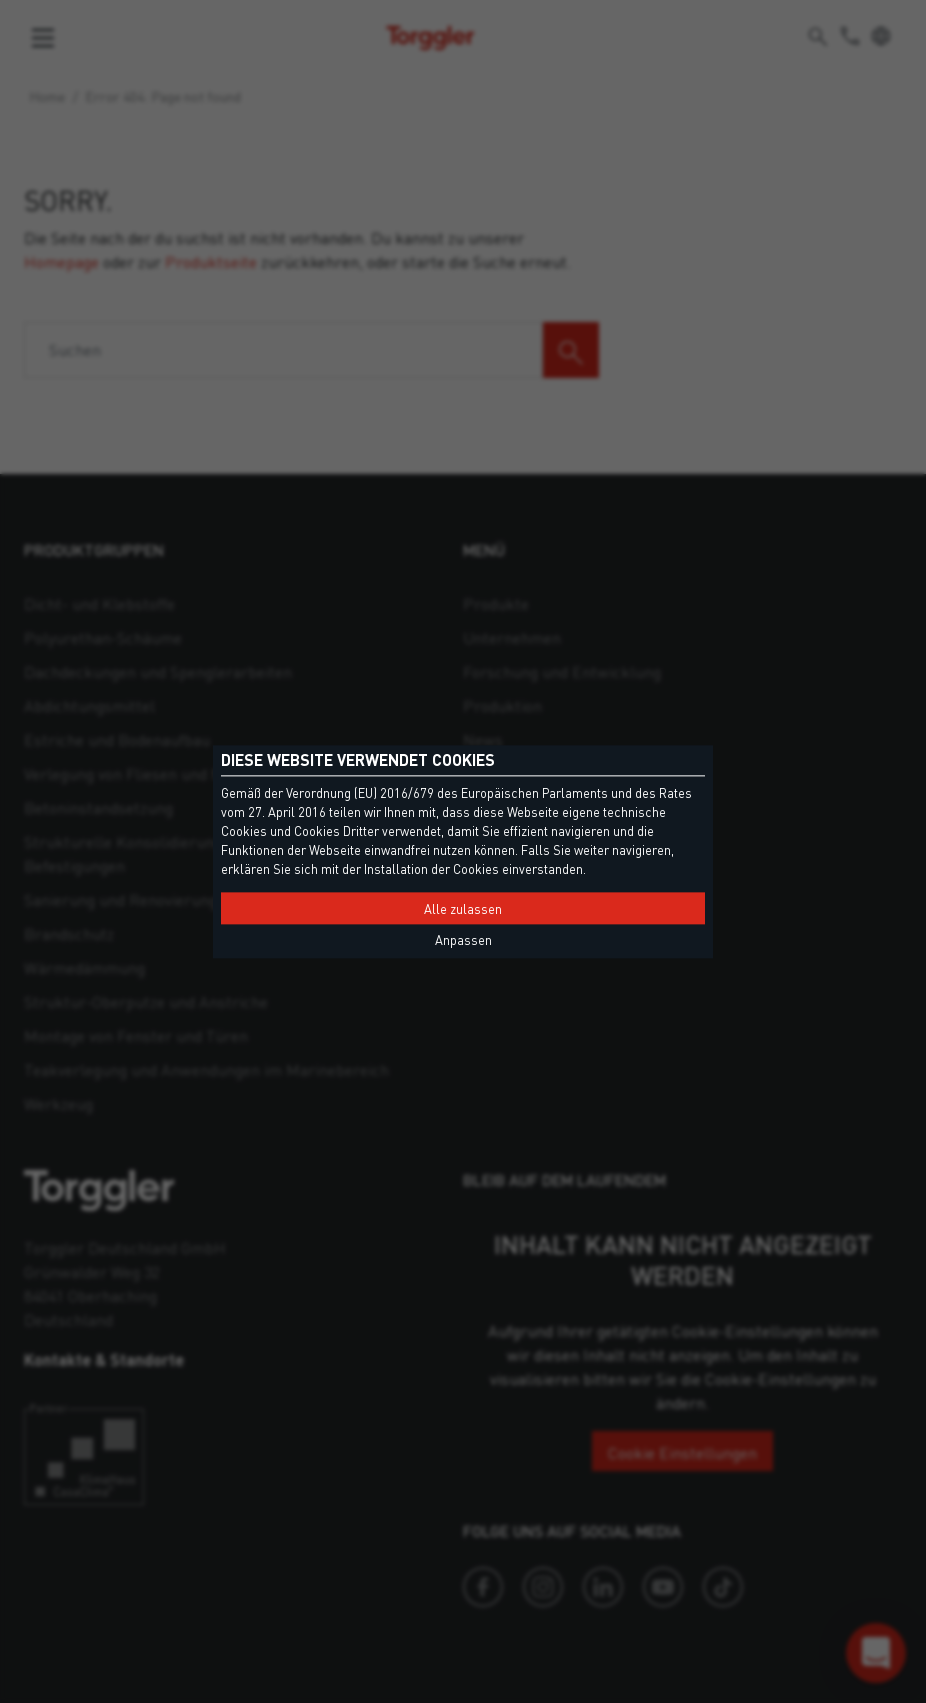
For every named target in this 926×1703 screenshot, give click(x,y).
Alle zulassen (463, 909)
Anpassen (463, 940)
